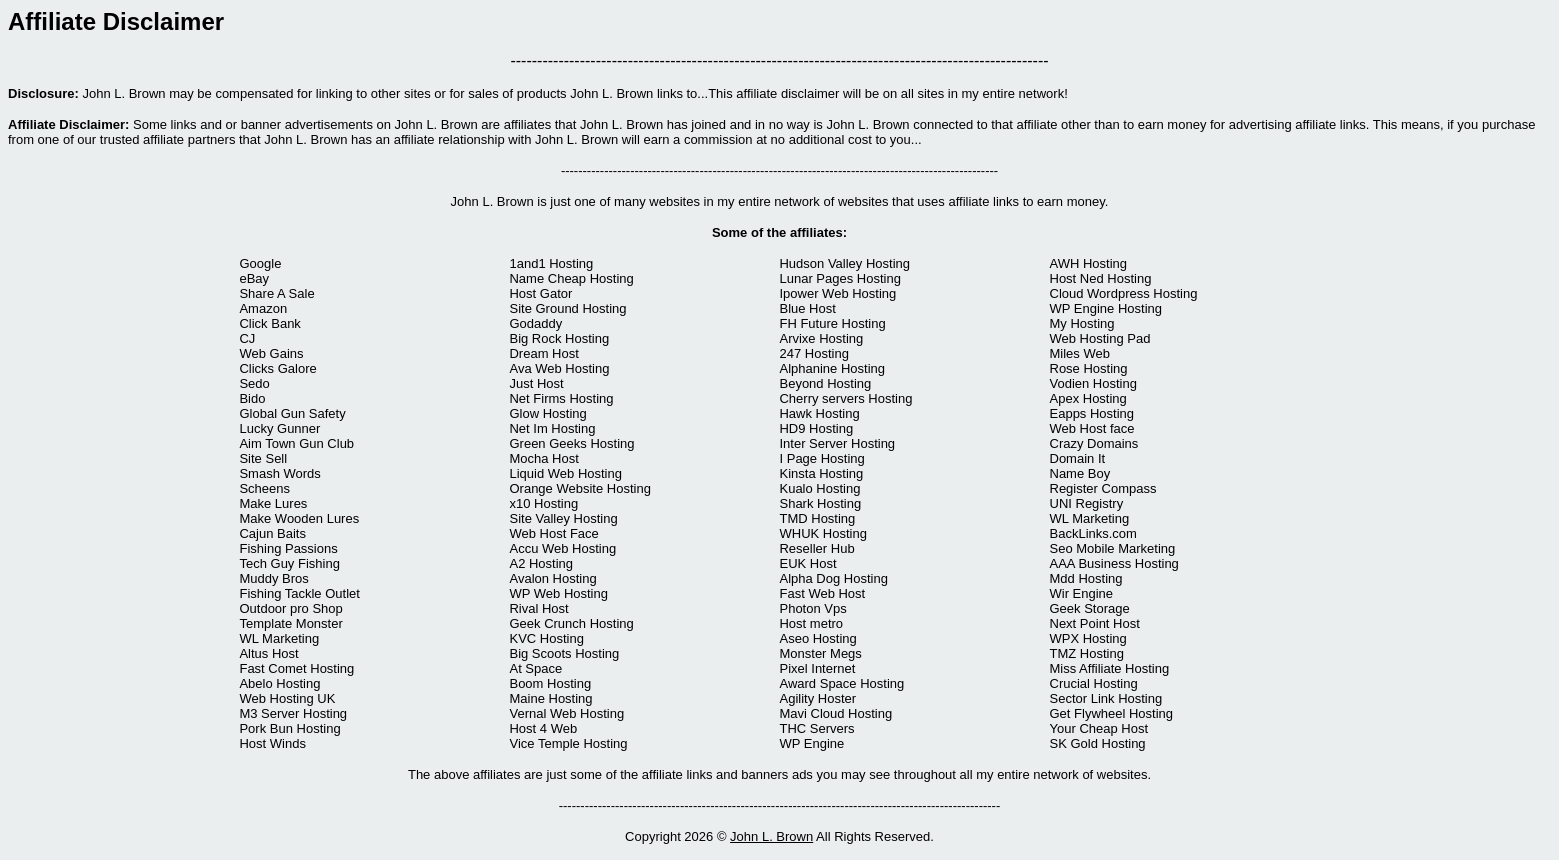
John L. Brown (771, 836)
